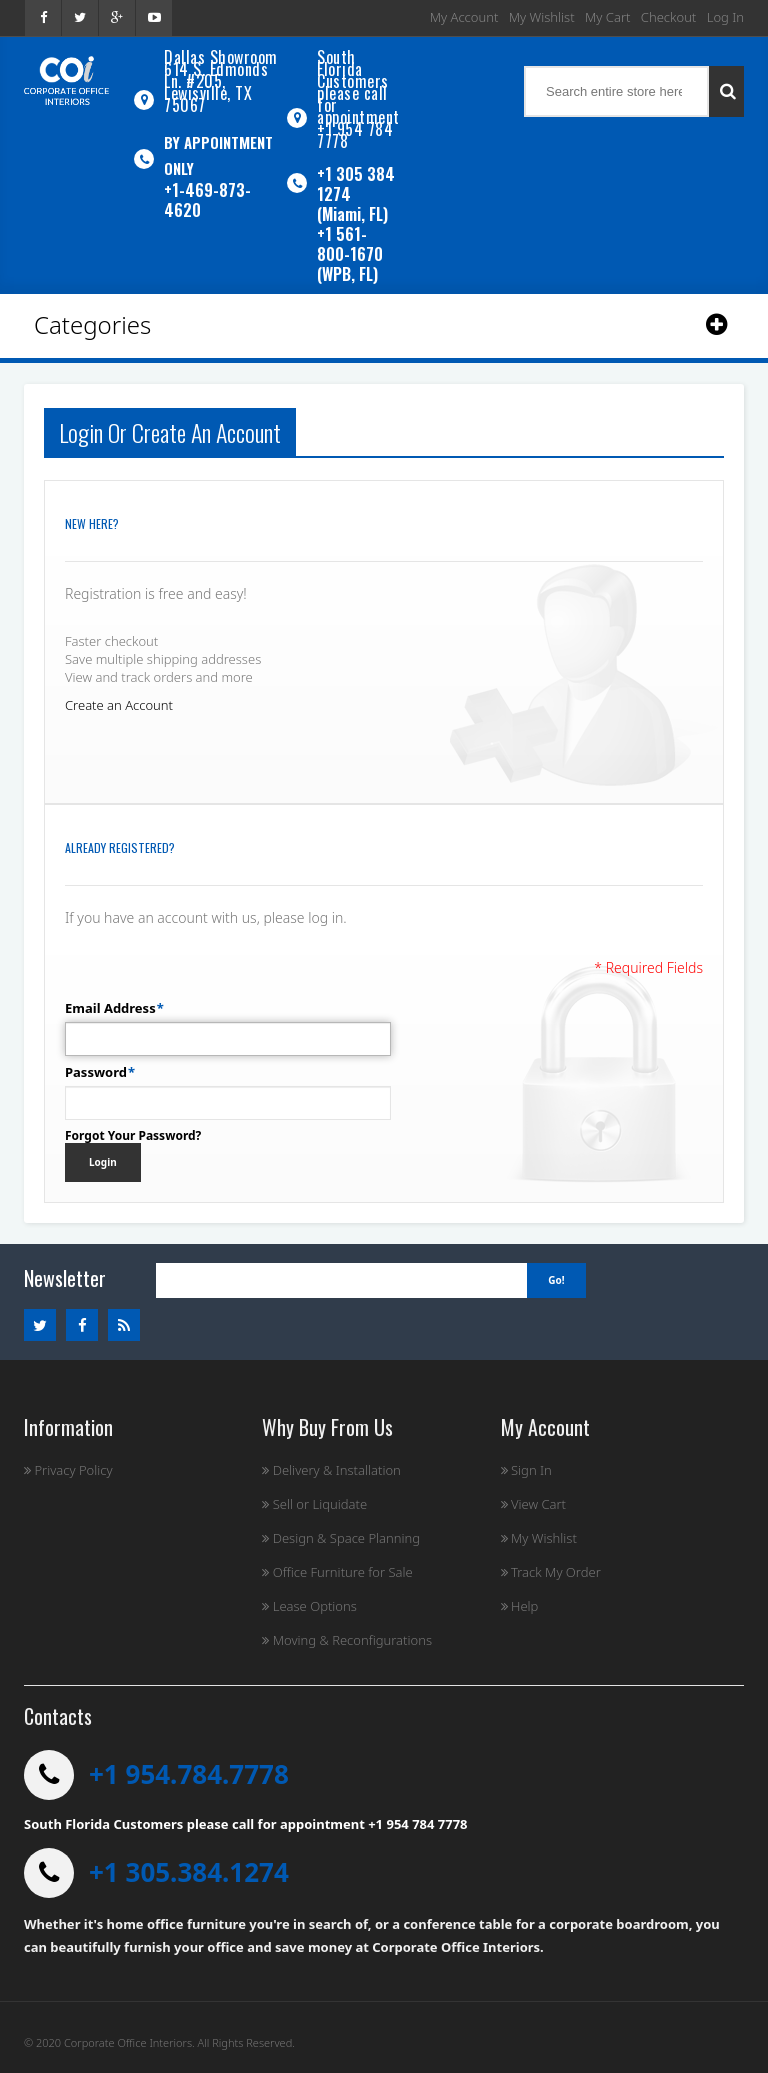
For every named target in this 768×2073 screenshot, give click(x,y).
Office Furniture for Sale (337, 1572)
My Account (464, 17)
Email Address (110, 1008)
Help (520, 1606)
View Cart (533, 1504)
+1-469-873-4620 (207, 200)
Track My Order (551, 1572)
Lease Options (309, 1606)
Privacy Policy (68, 1470)
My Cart (607, 17)
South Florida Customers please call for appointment (358, 87)
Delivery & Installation (331, 1470)
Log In (725, 17)
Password (96, 1072)
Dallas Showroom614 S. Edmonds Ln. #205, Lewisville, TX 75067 (221, 81)
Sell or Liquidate (314, 1504)
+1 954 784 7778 (355, 135)
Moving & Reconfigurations (347, 1640)
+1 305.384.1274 (189, 1872)
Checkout (668, 17)
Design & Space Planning (341, 1538)
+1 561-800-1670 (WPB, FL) (350, 254)
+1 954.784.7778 (189, 1774)
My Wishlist (542, 17)
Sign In (526, 1470)
